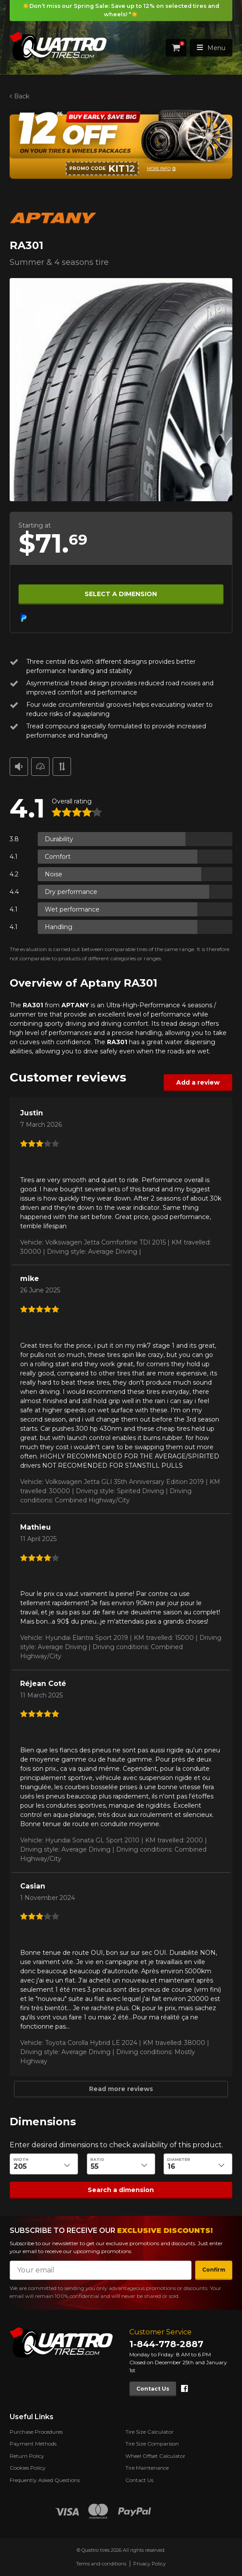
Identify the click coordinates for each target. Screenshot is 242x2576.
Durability (59, 839)
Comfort (58, 856)
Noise (53, 874)
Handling (58, 926)
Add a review (198, 1082)
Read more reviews (121, 2089)
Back (21, 96)
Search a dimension (121, 2189)
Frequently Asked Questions (45, 2480)
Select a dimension (121, 593)
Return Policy (27, 2456)
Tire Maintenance (147, 2467)
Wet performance (72, 909)
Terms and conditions (101, 2564)
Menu (211, 47)
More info (159, 168)
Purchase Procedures (36, 2431)
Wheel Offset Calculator (155, 2456)
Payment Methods (33, 2443)
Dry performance (71, 891)
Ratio (97, 2159)
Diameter (179, 2159)
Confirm (213, 2269)
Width (20, 2159)
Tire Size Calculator (149, 2431)
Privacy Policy (149, 2564)
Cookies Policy (28, 2467)
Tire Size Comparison (152, 2443)
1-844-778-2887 (166, 2344)
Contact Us (152, 2388)
